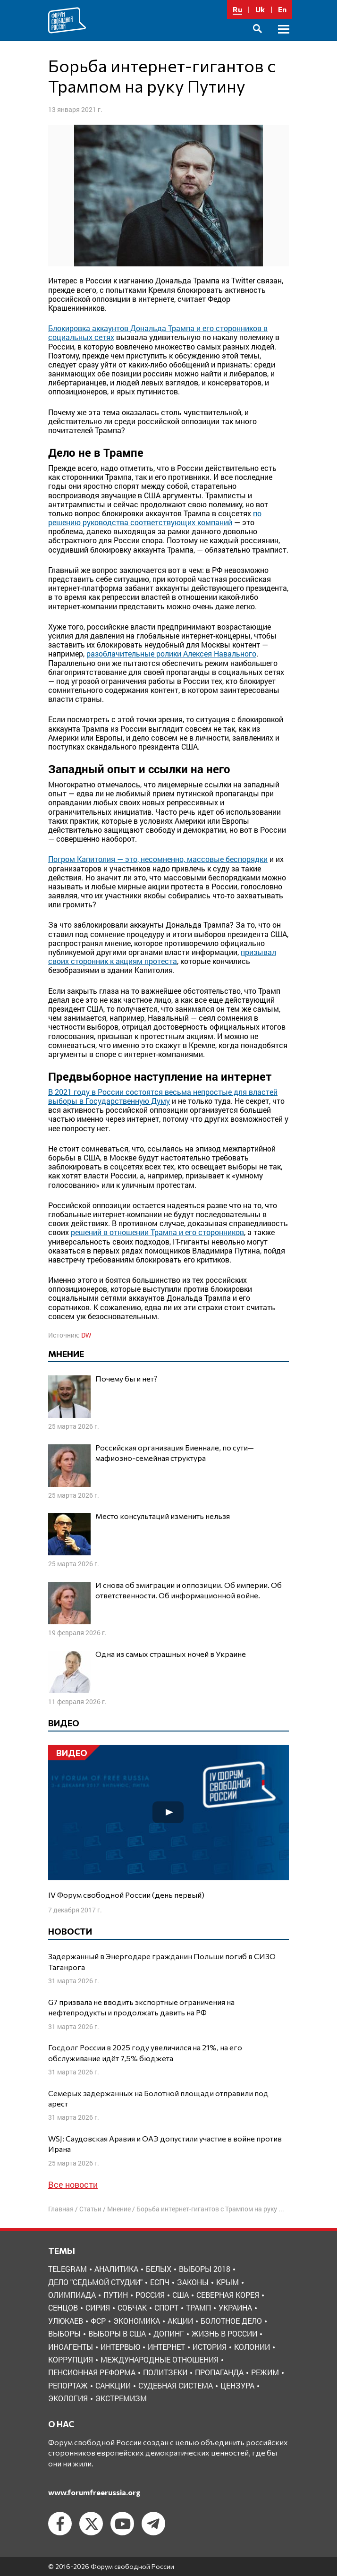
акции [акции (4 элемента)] (180, 2321)
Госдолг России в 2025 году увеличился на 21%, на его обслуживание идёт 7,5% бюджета (145, 2052)
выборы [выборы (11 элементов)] (64, 2333)
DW (86, 1335)
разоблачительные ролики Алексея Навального (171, 653)
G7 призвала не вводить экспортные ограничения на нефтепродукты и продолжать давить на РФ (141, 2007)
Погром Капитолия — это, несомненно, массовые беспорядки (158, 859)
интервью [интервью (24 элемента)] (120, 2347)
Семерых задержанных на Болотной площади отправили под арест (158, 2098)
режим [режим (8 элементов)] (265, 2372)
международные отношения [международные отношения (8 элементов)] (160, 2359)
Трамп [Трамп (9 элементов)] (198, 2307)
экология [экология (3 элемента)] (68, 2398)
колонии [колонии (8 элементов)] (252, 2347)
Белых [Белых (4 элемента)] (158, 2269)
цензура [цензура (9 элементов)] (237, 2385)
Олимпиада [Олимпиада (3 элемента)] (72, 2295)
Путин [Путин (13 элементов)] (115, 2295)
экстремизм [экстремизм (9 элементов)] (121, 2398)
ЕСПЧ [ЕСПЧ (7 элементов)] (159, 2282)
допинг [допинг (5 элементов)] (168, 2333)
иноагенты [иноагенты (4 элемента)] (70, 2347)
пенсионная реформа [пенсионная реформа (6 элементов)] (91, 2372)
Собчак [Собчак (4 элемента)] (132, 2307)
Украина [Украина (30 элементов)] (235, 2307)
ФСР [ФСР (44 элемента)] (98, 2321)
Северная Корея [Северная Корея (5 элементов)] (227, 2295)
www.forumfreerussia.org (94, 2492)
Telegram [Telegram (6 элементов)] (67, 2269)
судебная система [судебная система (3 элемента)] (175, 2385)
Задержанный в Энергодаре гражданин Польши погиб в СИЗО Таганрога (162, 1961)
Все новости (73, 2184)
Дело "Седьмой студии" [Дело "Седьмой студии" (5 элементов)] (95, 2282)
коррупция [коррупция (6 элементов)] (70, 2359)
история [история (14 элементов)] (210, 2347)
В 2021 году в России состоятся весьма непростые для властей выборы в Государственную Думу (163, 1096)
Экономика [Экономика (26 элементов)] (136, 2321)
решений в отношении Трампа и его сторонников (157, 1232)
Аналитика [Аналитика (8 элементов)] (116, 2269)
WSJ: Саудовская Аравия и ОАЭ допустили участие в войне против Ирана (165, 2143)
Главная (61, 2208)
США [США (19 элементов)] (180, 2295)
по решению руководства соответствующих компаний (154, 517)
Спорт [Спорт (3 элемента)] (166, 2307)
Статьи (90, 2208)
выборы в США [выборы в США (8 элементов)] (117, 2333)
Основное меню (283, 40)
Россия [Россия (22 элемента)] (150, 2295)
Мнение (119, 2208)
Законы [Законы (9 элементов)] (193, 2282)
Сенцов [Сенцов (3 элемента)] (63, 2307)
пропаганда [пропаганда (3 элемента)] (219, 2372)
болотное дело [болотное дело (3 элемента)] (231, 2321)
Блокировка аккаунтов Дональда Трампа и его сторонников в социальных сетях (158, 332)
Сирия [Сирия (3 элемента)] (97, 2307)
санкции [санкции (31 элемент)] (113, 2385)
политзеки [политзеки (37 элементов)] (165, 2372)
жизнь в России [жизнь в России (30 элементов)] (224, 2333)
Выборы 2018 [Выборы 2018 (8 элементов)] (204, 2269)
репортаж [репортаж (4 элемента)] (68, 2385)
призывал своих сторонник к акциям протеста (162, 956)
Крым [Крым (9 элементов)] (227, 2282)
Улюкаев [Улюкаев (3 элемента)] (65, 2321)
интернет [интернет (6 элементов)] (166, 2347)
